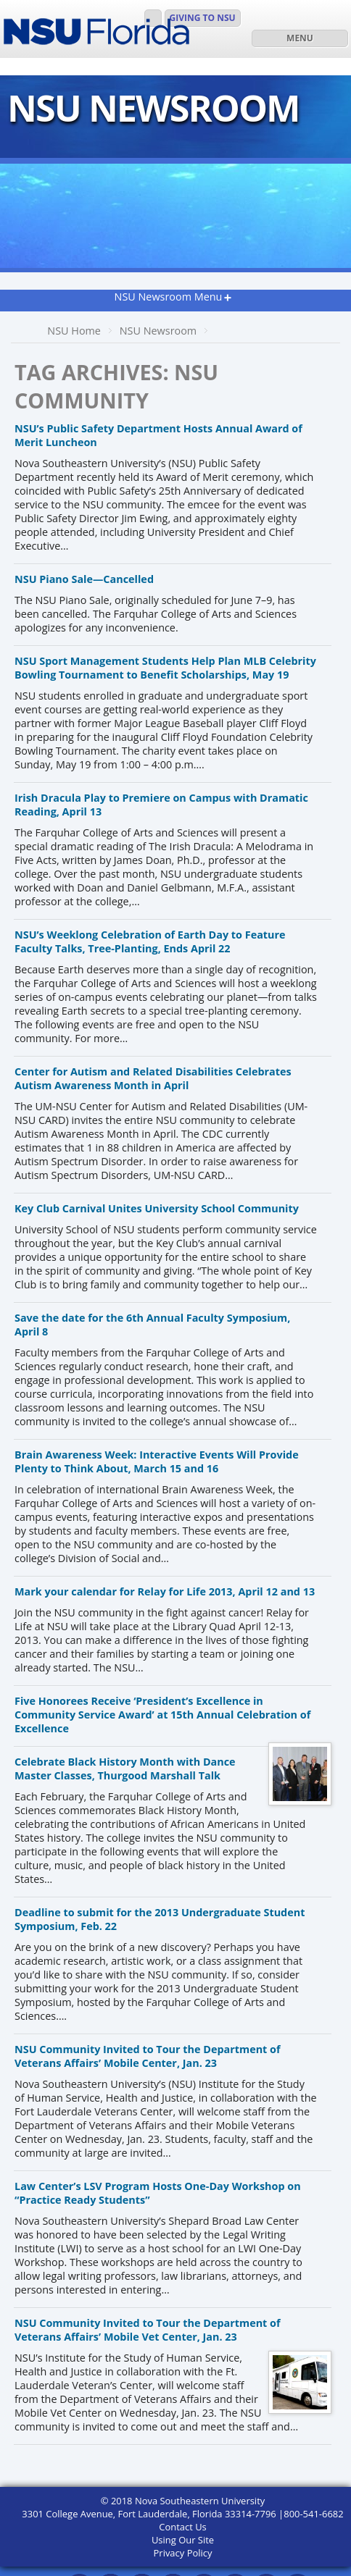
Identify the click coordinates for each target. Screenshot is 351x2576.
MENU (299, 38)
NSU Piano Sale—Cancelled (84, 579)
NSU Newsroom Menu (169, 296)
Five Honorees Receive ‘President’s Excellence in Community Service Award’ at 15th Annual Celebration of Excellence (162, 1714)
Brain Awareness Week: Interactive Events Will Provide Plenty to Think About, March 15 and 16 (157, 1461)
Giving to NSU (203, 18)
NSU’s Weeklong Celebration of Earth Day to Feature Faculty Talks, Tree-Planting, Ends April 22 (150, 941)
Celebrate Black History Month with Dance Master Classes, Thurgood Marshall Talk (125, 1768)
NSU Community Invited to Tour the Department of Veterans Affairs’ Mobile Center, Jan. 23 (148, 2056)
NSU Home (74, 330)
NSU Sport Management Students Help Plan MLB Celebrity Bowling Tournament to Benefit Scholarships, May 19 (165, 667)
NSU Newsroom (158, 330)
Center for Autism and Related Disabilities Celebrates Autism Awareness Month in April (153, 1078)
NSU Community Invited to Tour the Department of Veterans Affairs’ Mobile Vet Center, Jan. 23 (148, 2330)
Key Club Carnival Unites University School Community (157, 1208)
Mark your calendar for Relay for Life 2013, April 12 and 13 (165, 1591)
